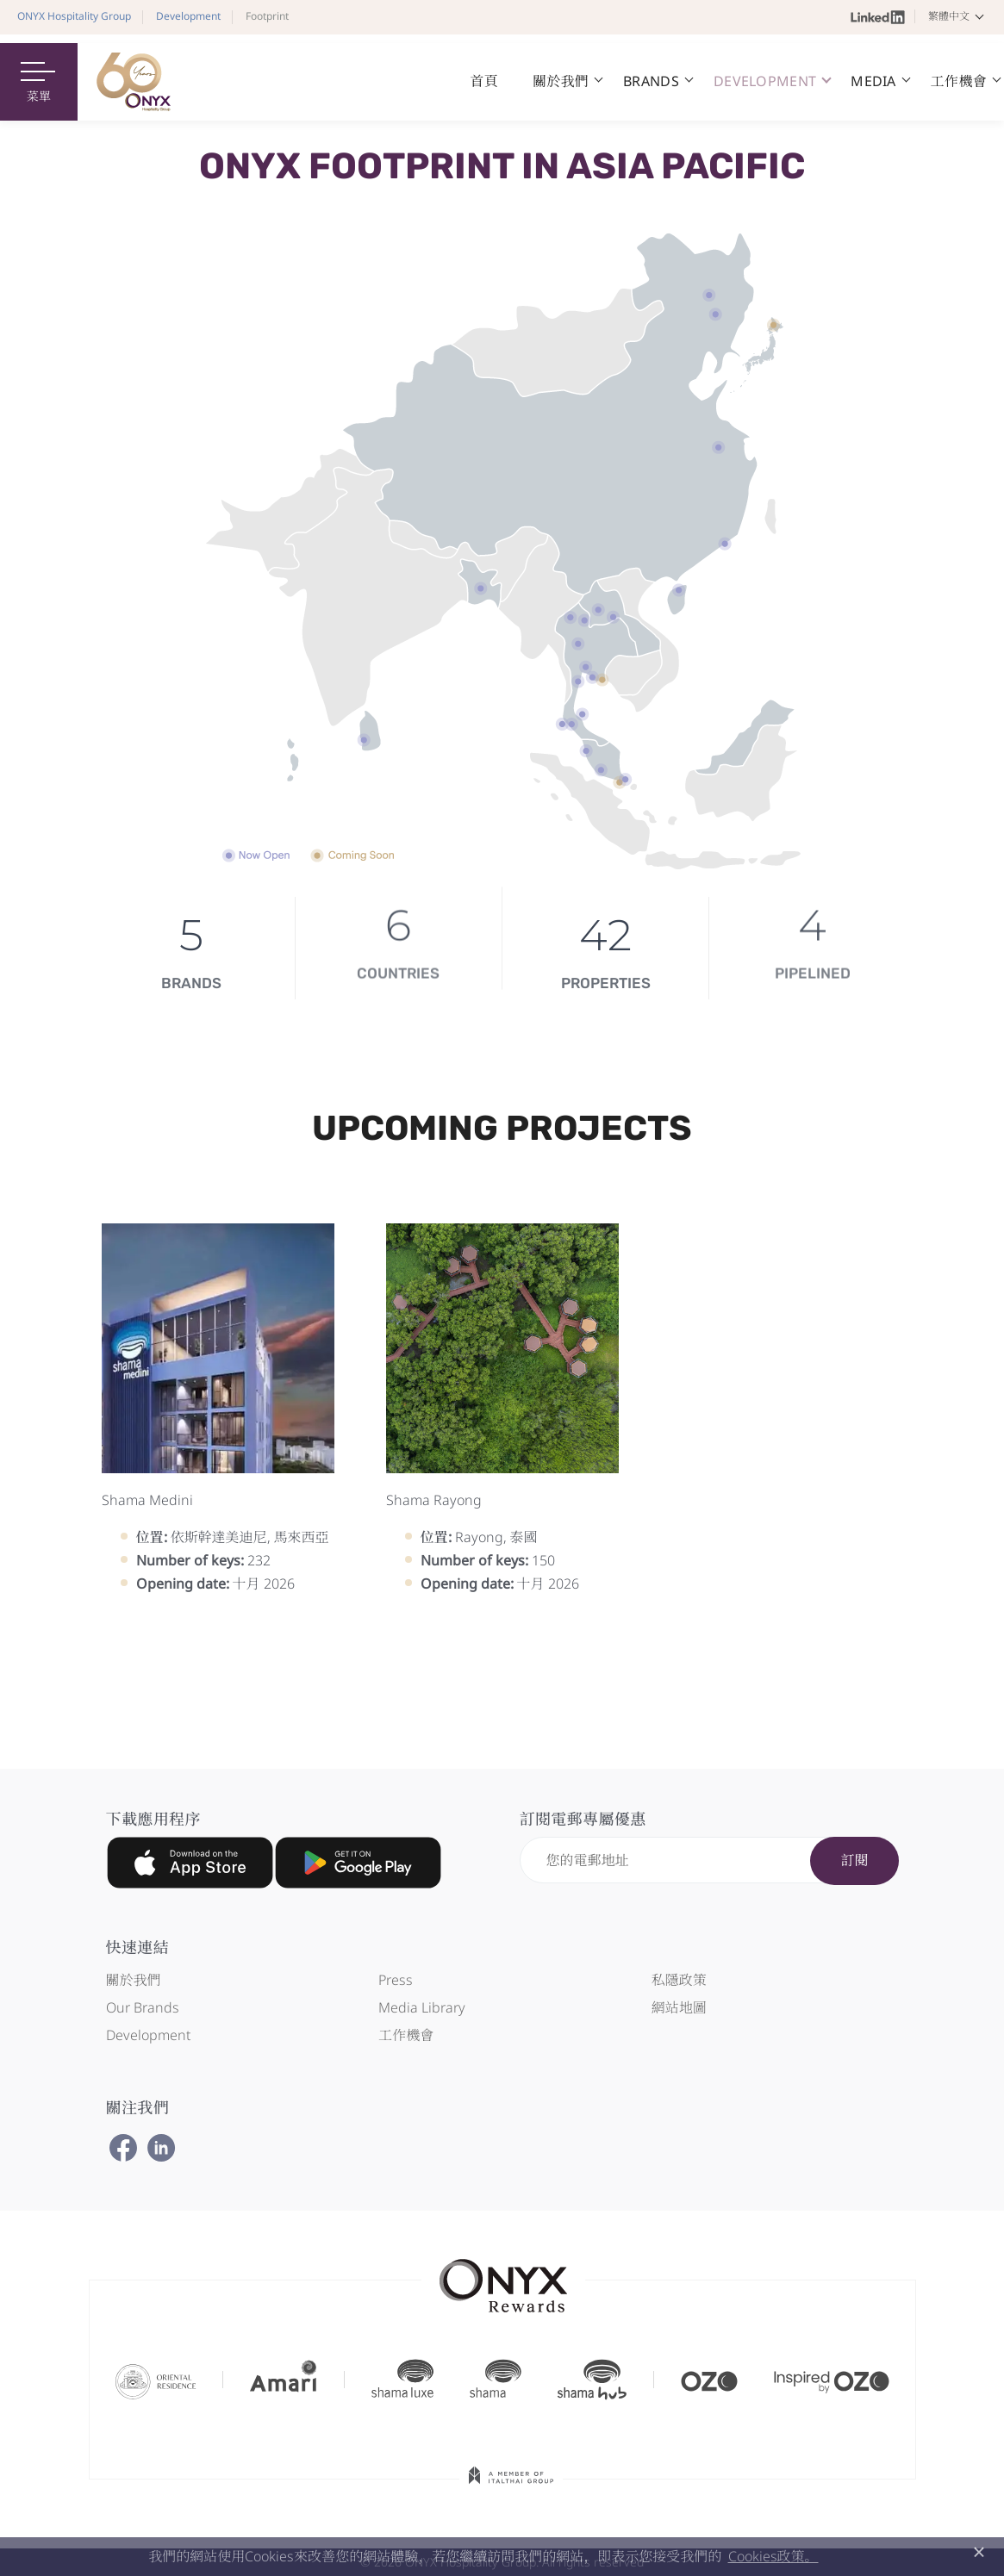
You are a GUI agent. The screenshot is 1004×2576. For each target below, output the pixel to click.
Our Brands (142, 2007)
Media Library (421, 2007)
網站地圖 (679, 2007)
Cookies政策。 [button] (773, 2556)
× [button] (979, 2552)
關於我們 (133, 1979)
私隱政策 (679, 1979)
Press (395, 1979)
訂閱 (854, 1860)
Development (148, 2034)
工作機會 (405, 2034)
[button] (959, 16)
